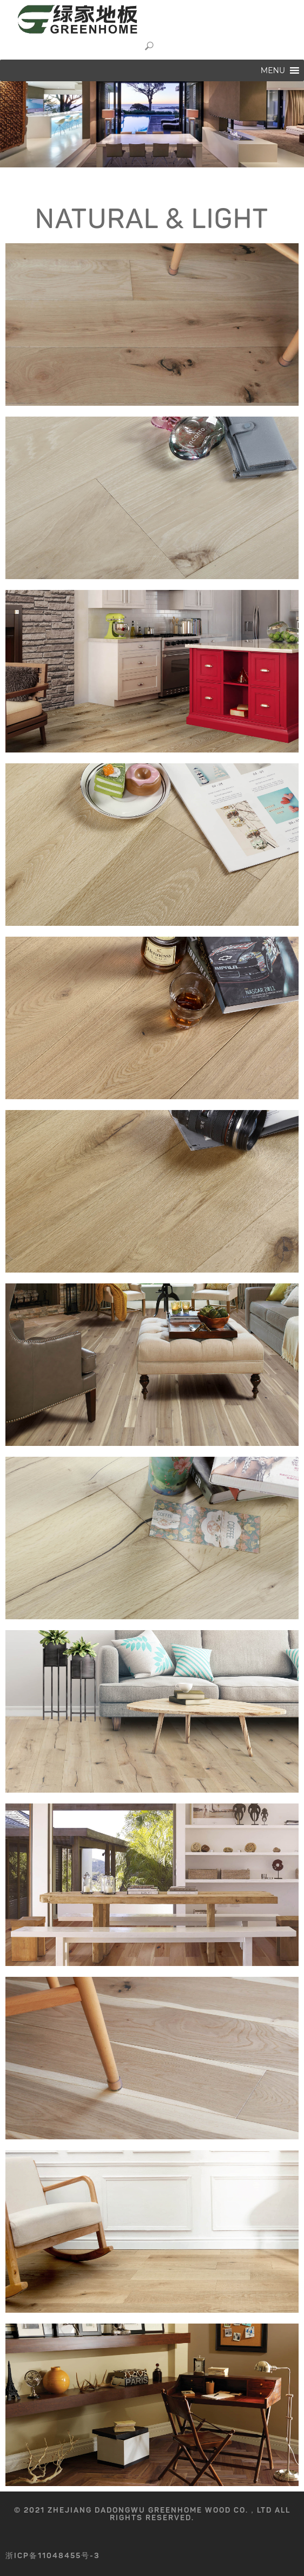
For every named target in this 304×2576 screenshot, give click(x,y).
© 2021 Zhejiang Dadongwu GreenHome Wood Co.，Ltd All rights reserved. (152, 2514)
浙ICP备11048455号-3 (52, 2555)
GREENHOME (92, 19)
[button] (273, 70)
